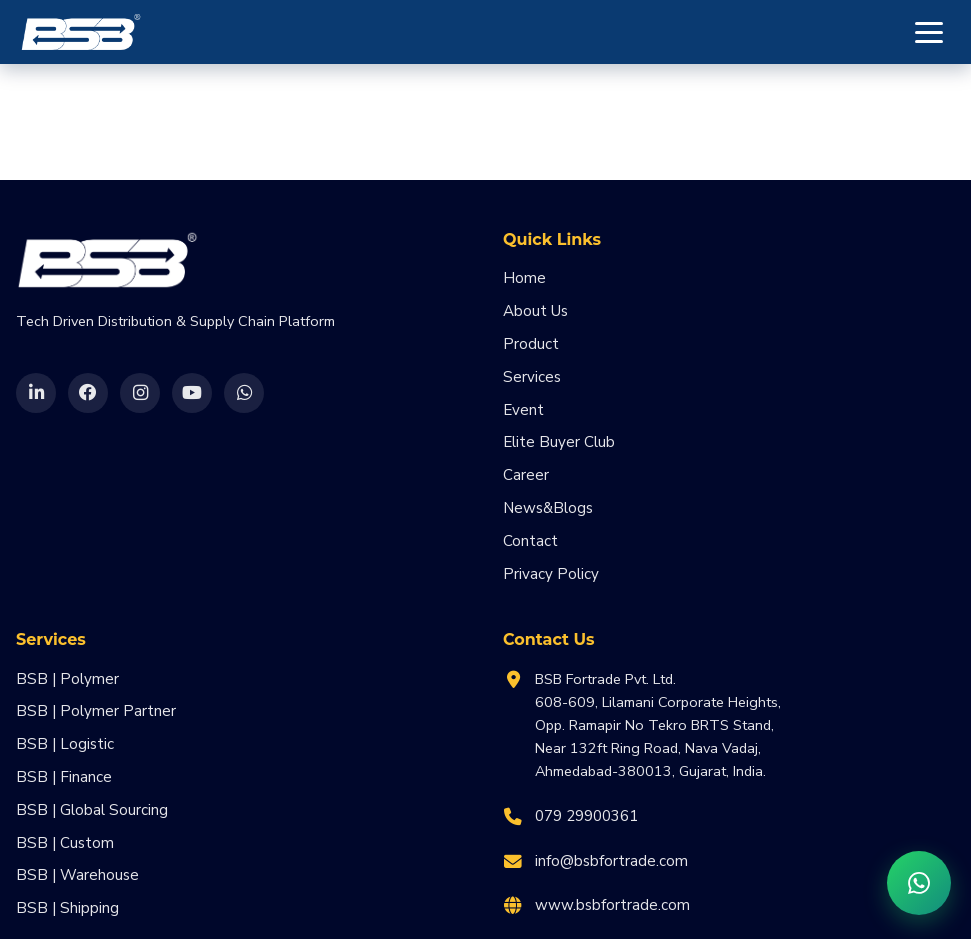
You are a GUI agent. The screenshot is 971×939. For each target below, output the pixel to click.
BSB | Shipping (67, 908)
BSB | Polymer (67, 679)
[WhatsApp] (244, 393)
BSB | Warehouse (77, 875)
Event (523, 410)
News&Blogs (548, 508)
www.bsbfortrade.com (612, 905)
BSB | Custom (65, 843)
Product (531, 344)
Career (526, 475)
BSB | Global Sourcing (92, 810)
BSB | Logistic (65, 744)
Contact (530, 541)
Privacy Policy (551, 574)
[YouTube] (192, 393)
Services (532, 377)
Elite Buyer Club (559, 442)
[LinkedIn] (36, 393)
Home (524, 278)
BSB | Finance (64, 777)
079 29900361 (586, 816)
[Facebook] (88, 393)
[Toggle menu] (929, 32)
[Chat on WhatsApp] (919, 883)
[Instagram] (140, 393)
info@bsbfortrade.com (611, 861)
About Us (535, 311)
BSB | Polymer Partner (96, 711)
